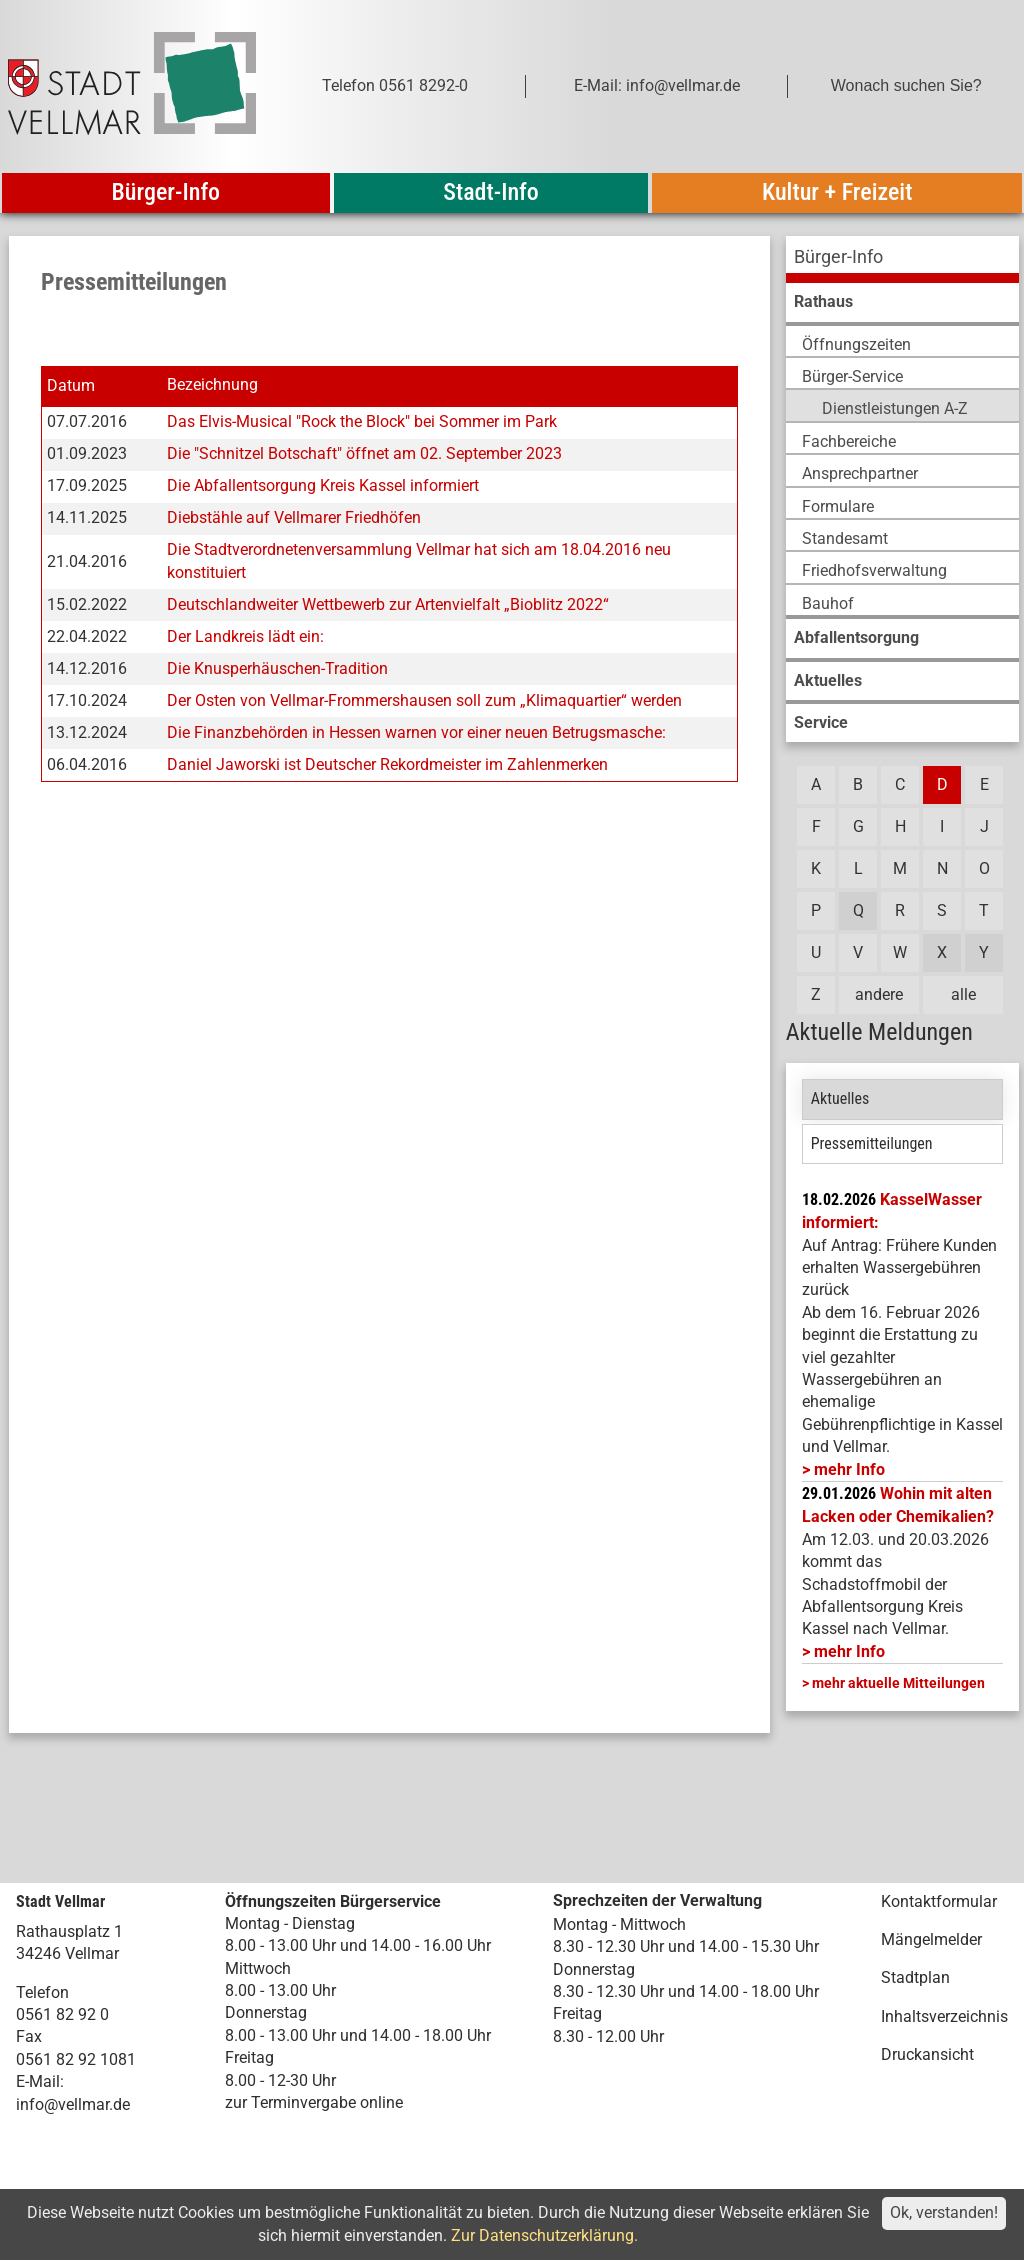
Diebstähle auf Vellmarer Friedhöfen (294, 517)
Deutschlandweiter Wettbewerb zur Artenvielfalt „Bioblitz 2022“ (388, 604)
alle (963, 994)
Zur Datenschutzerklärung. (544, 2235)
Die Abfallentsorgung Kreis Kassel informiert (323, 485)
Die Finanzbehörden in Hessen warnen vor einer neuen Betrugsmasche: (416, 732)
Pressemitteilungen (872, 1143)
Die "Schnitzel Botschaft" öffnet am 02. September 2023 (364, 453)
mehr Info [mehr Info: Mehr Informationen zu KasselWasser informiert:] (849, 1469)
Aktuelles (840, 1098)
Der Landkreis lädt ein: (245, 636)
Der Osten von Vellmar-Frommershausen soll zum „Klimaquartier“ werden (424, 700)
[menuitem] (902, 259)
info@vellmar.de (73, 2104)
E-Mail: (40, 2081)
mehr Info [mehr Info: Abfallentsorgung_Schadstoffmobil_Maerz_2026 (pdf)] (849, 1651)
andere (879, 994)
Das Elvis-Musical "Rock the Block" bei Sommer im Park (362, 421)
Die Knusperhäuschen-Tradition (277, 668)
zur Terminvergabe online (314, 2102)
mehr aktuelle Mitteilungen (898, 1683)
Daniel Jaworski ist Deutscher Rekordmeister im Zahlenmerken (387, 764)
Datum (71, 385)
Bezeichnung (212, 385)
